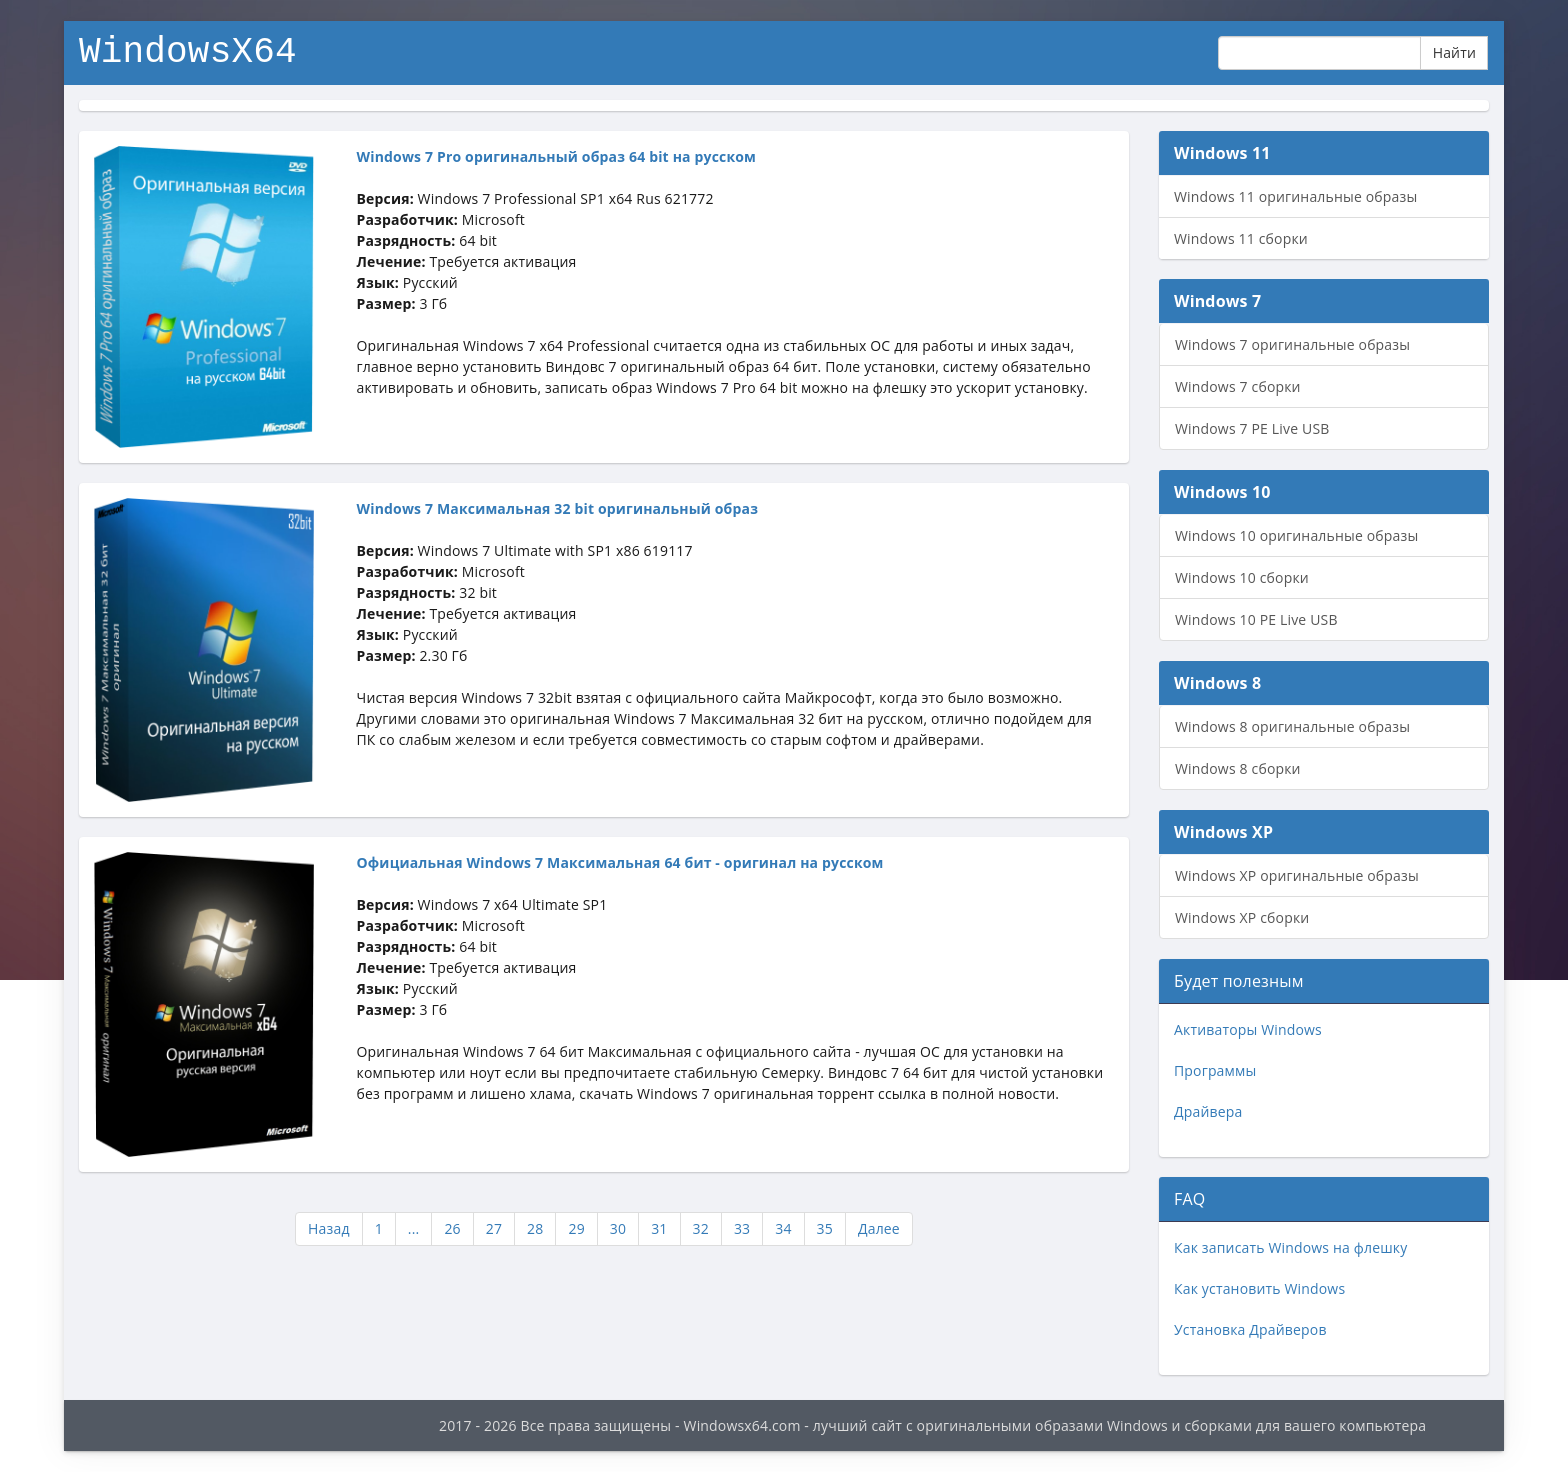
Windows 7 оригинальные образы (1292, 344)
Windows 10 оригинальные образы (1296, 535)
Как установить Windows (1259, 1288)
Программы (1215, 1070)
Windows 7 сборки (1238, 386)
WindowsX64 (188, 49)
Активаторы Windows (1248, 1029)
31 (659, 1228)
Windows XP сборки (1242, 917)
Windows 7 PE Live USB (1252, 428)
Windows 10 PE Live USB (1256, 619)
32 (701, 1228)
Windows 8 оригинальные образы (1292, 726)
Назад (329, 1228)
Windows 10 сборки (1242, 577)
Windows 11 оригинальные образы (1295, 196)
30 (618, 1228)
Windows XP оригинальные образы (1297, 875)
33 (742, 1228)
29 (576, 1228)
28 (535, 1228)
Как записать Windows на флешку (1290, 1247)
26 (452, 1228)
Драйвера (1208, 1111)
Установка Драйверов (1250, 1329)
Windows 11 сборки (1241, 238)
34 (783, 1228)
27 (494, 1228)
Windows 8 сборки (1238, 768)
